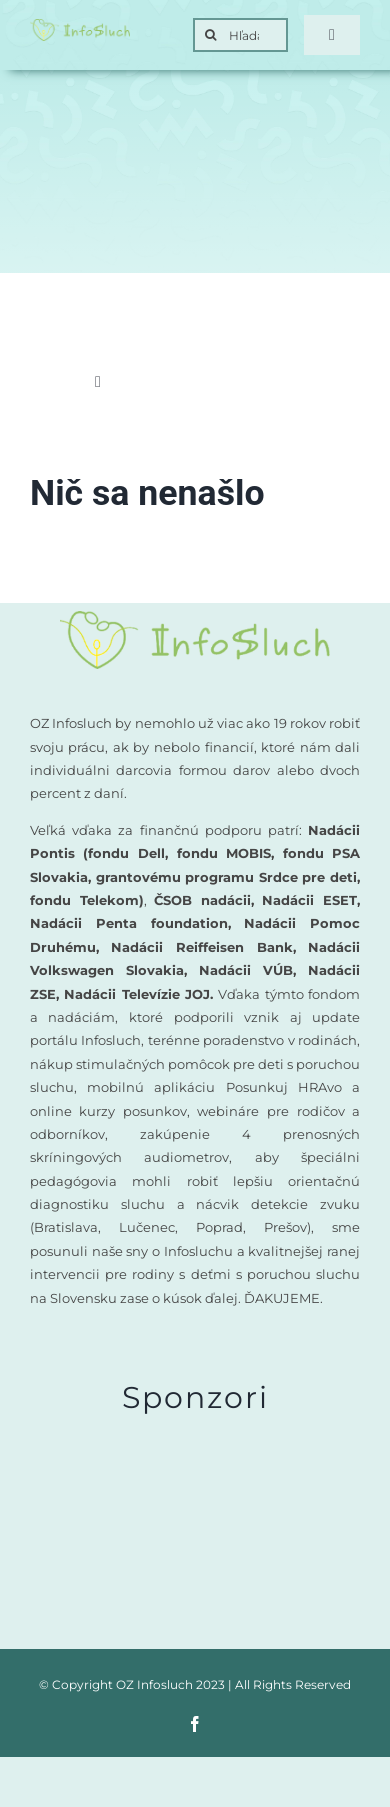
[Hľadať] (240, 35)
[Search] (210, 35)
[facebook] (195, 1724)
